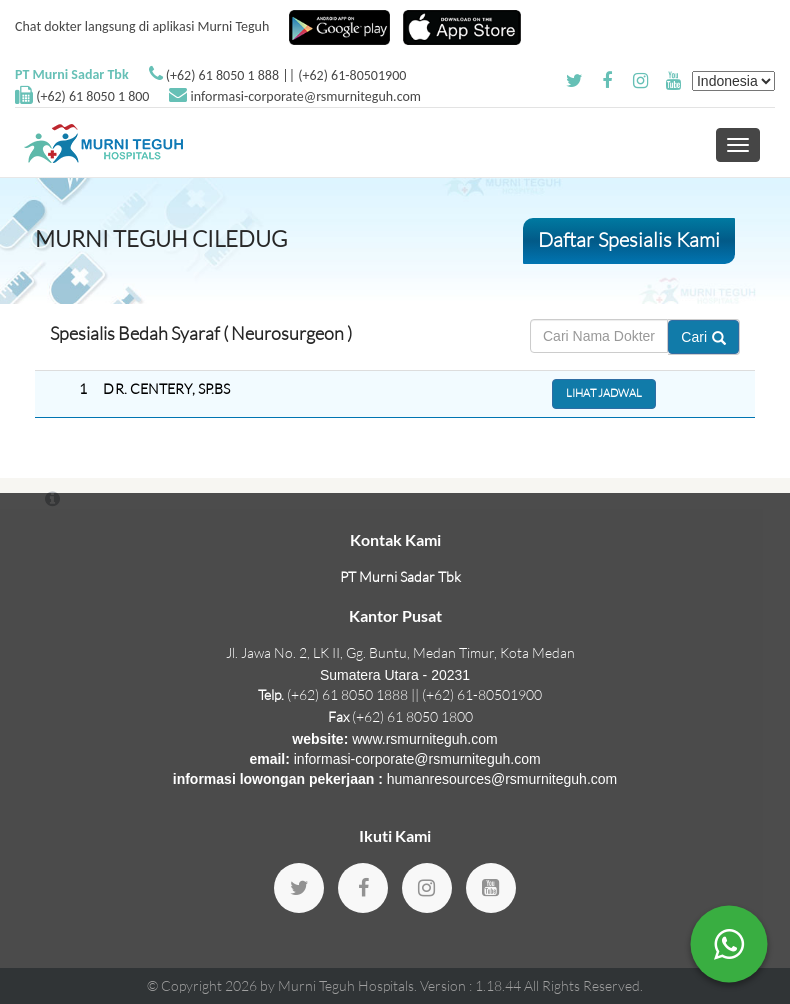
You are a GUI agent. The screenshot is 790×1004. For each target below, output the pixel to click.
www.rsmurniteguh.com (425, 739)
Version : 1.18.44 (472, 985)
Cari (703, 337)
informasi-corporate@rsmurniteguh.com (306, 96)
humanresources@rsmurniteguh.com (502, 779)
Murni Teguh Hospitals (346, 985)
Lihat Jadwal (604, 393)
